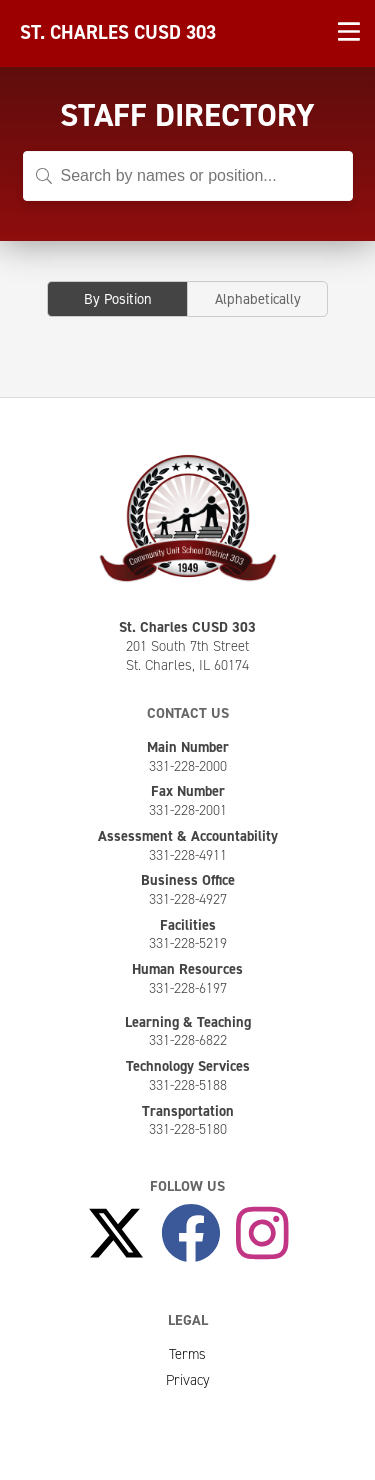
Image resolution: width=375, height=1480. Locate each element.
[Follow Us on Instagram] (262, 1235)
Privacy (188, 1380)
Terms (187, 1354)
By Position (118, 299)
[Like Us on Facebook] (191, 1235)
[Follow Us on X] (116, 1235)
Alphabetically (258, 299)
